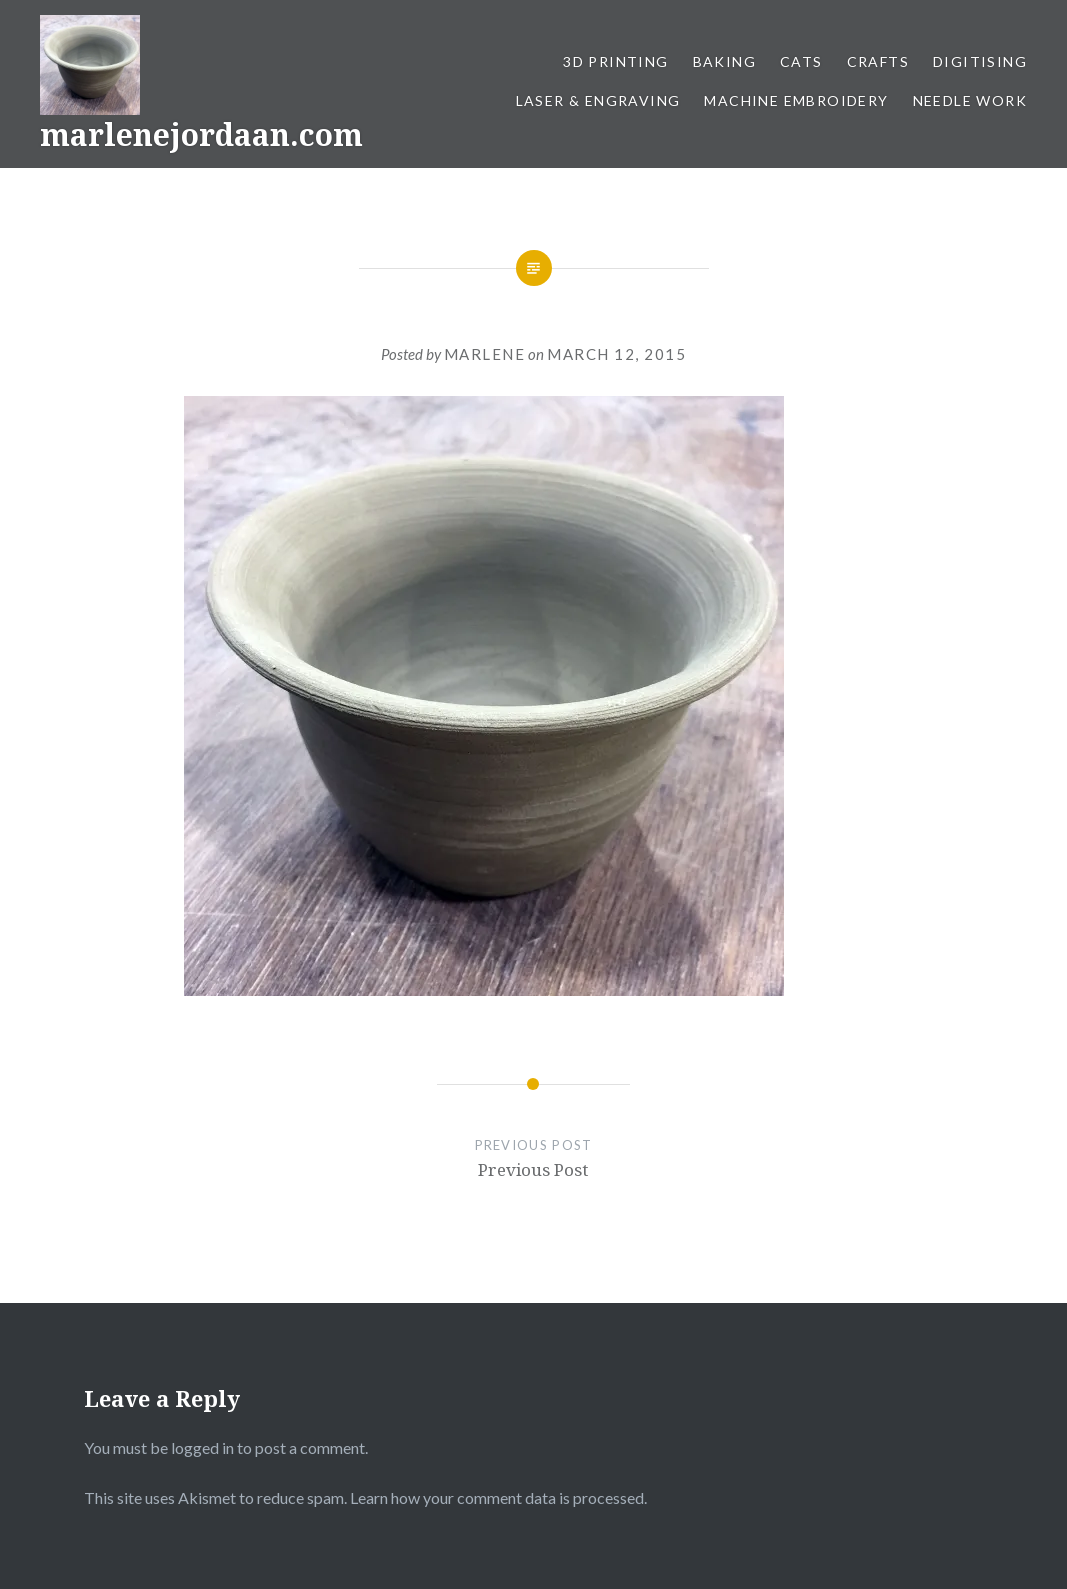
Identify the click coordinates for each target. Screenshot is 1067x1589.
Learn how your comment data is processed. (498, 1497)
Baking (724, 61)
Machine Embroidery (796, 100)
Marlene (485, 354)
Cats (801, 61)
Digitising (980, 61)
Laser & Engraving (598, 100)
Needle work (970, 100)
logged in (202, 1447)
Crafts (878, 61)
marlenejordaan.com (201, 134)
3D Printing (615, 61)
